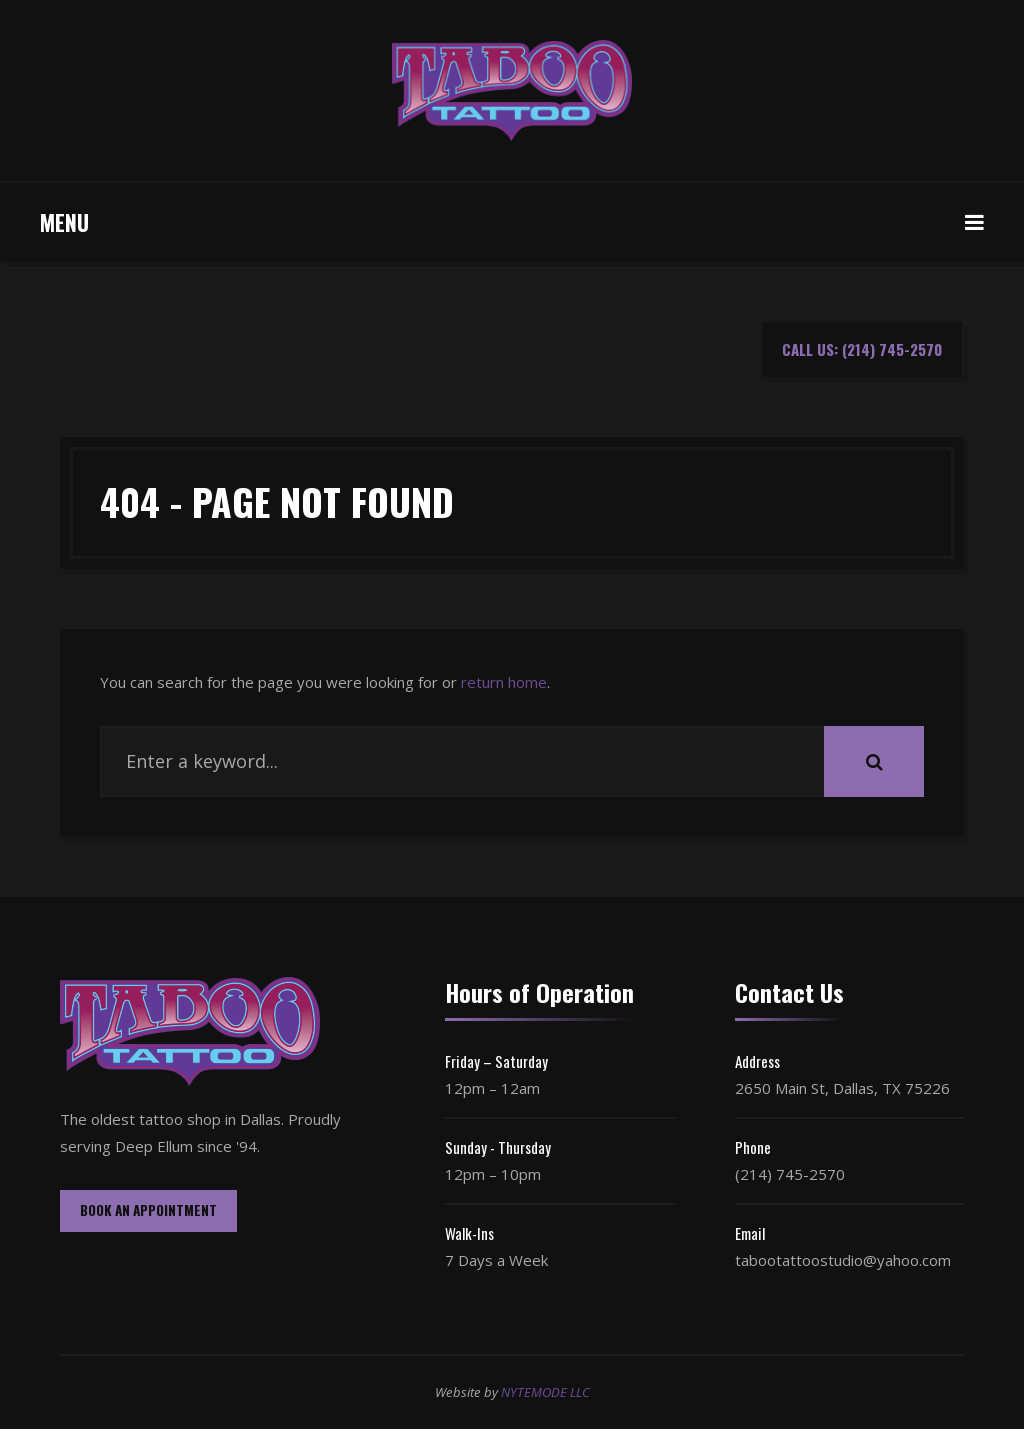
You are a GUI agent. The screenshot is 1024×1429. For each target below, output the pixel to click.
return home (504, 682)
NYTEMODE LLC (545, 1392)
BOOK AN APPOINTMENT (148, 1210)
